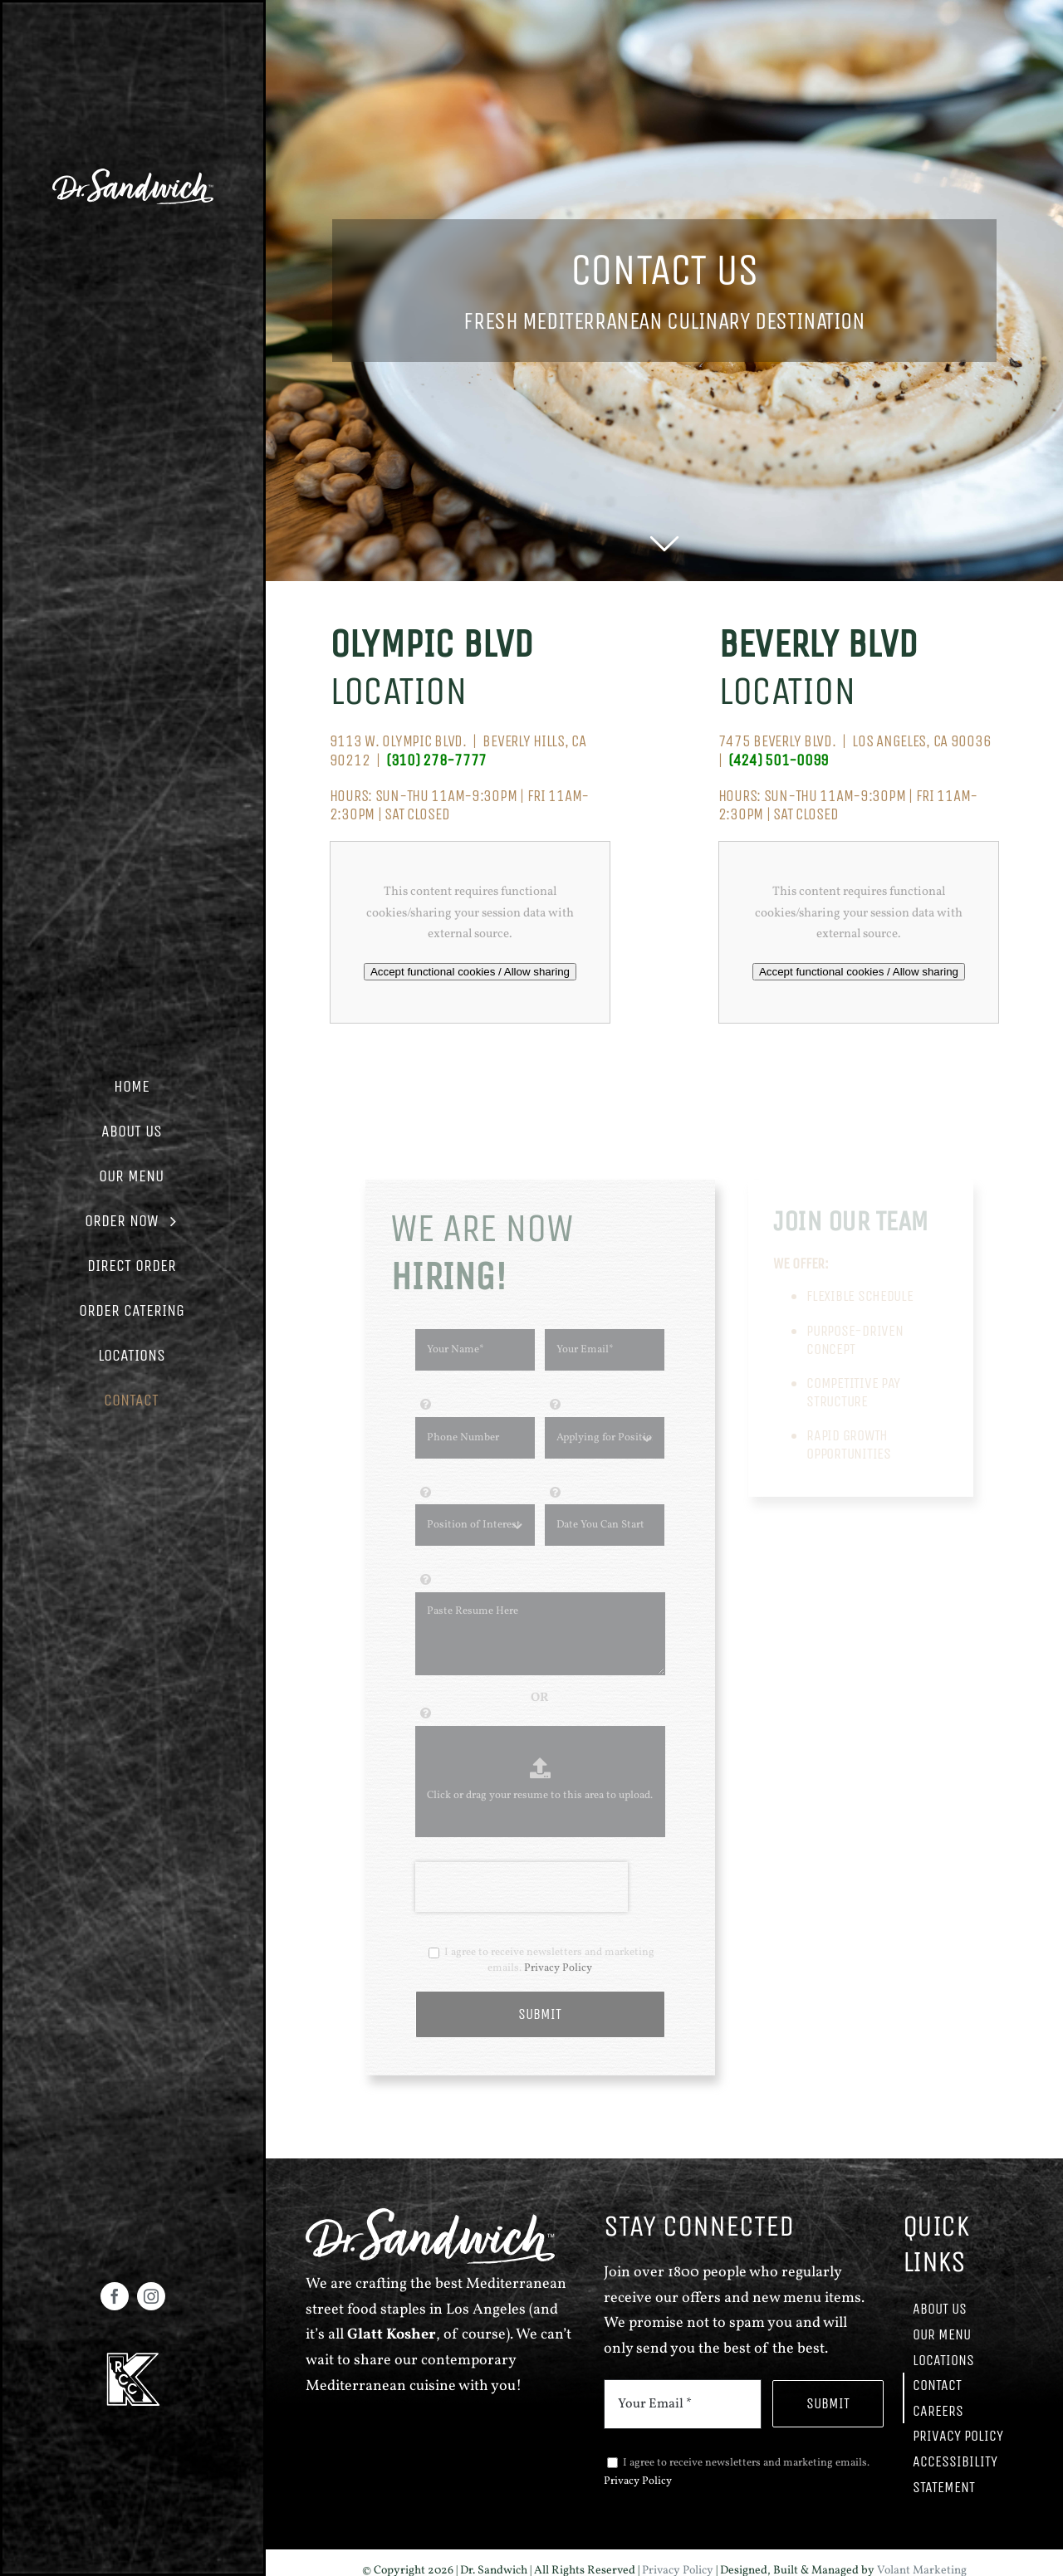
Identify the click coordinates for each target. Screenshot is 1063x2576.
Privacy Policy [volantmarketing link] (558, 1974)
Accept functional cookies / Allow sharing (470, 971)
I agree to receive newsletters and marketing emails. (541, 1967)
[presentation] (521, 1893)
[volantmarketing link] (132, 174)
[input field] (475, 1356)
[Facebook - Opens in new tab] (114, 2296)
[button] (132, 1086)
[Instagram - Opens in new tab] (151, 2296)
